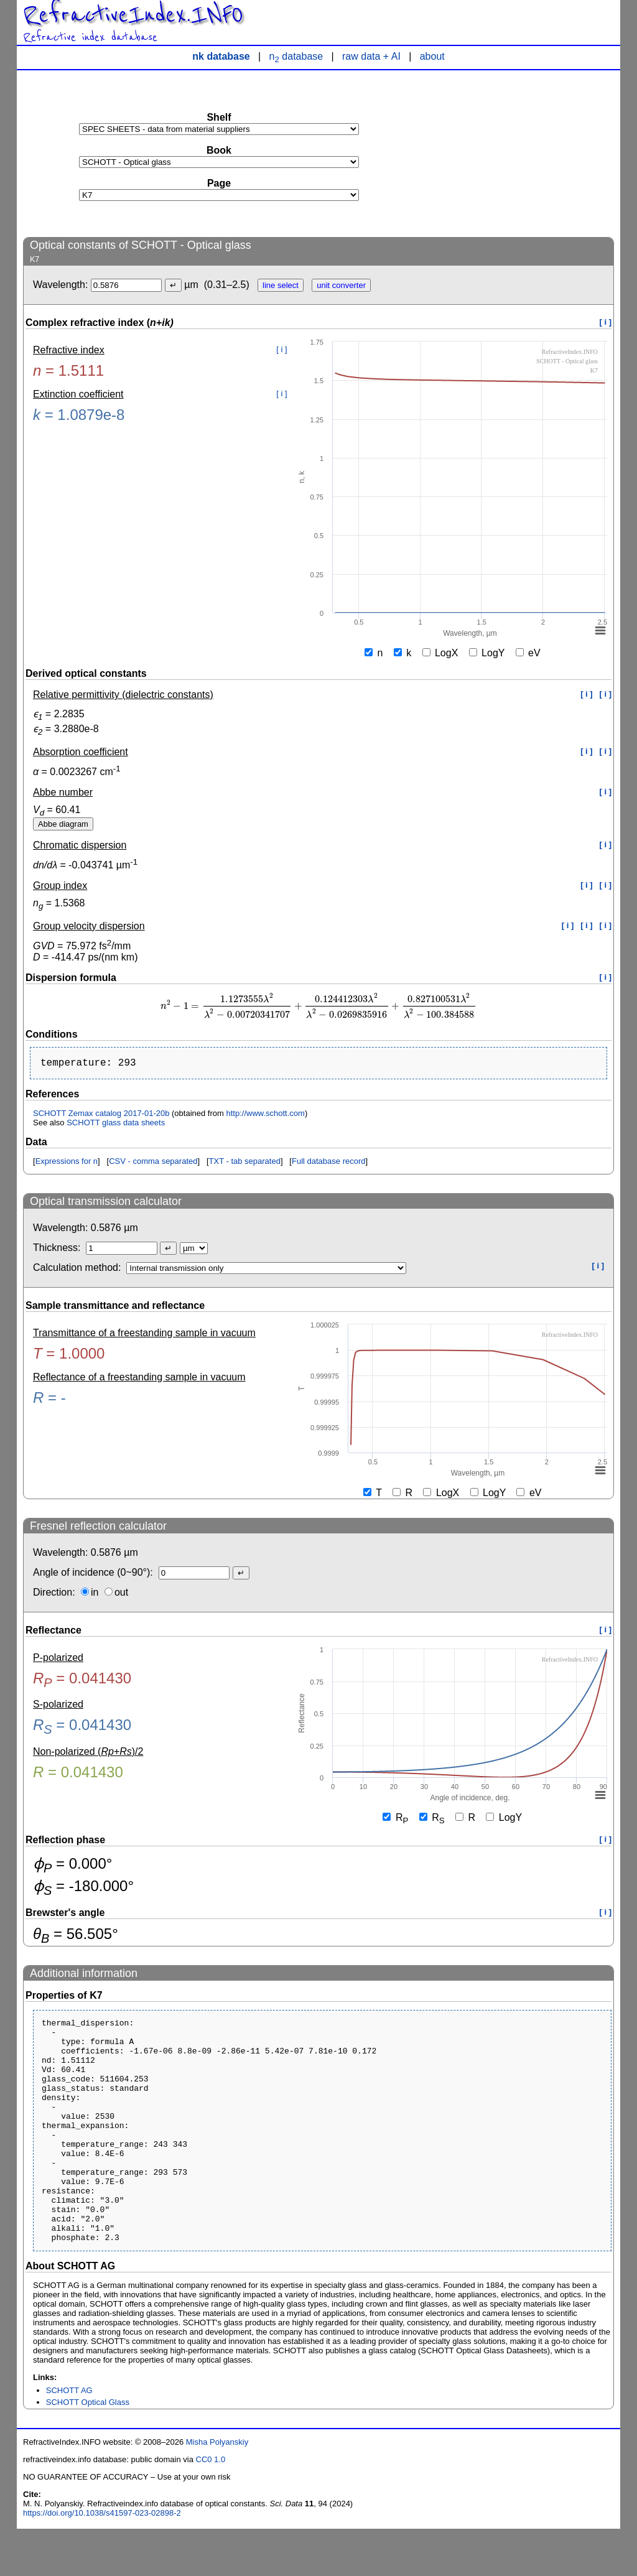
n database (296, 56)
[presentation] (318, 1006)
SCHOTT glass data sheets (116, 1125)
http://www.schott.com (265, 1115)
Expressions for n (66, 1163)
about (432, 56)
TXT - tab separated (245, 1163)
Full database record (329, 1163)
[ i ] (606, 322)
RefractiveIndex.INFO (133, 15)
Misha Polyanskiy (217, 2489)
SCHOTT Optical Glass (87, 2449)
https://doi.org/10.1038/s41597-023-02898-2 (102, 2560)
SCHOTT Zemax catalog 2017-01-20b (101, 1115)
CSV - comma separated (153, 1163)
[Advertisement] (520, 153)
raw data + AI (371, 56)
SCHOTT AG (69, 2437)
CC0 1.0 (211, 2506)
